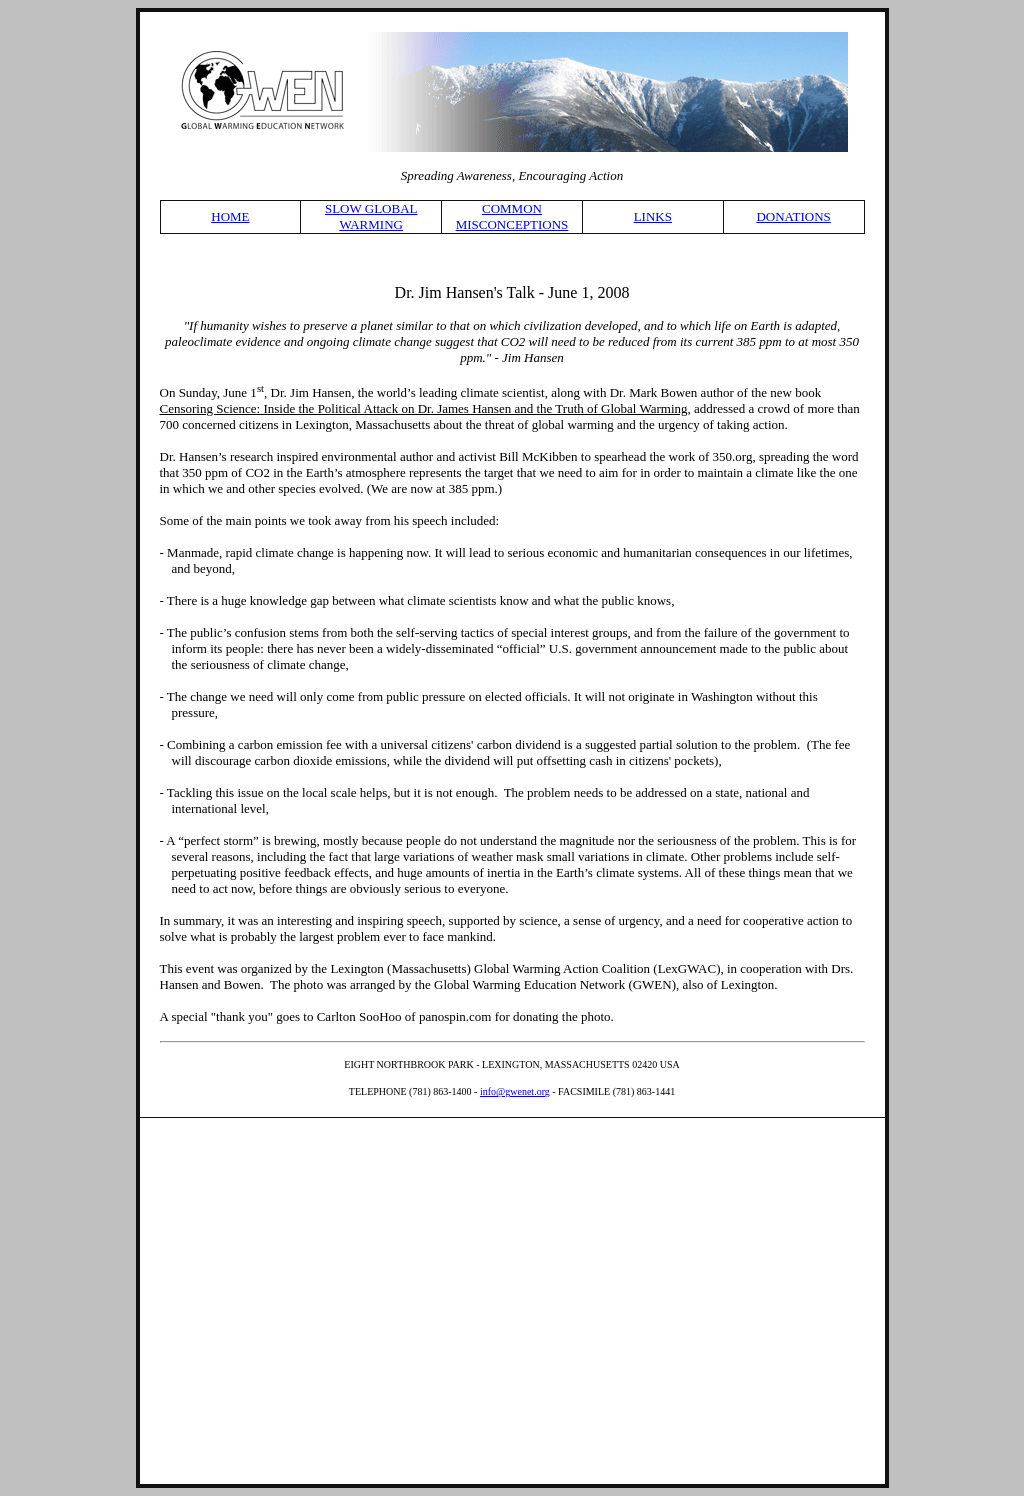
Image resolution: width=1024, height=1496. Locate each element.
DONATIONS (793, 216)
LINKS (653, 216)
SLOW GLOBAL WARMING (371, 216)
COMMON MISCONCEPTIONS (512, 216)
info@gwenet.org (515, 1091)
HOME (230, 216)
